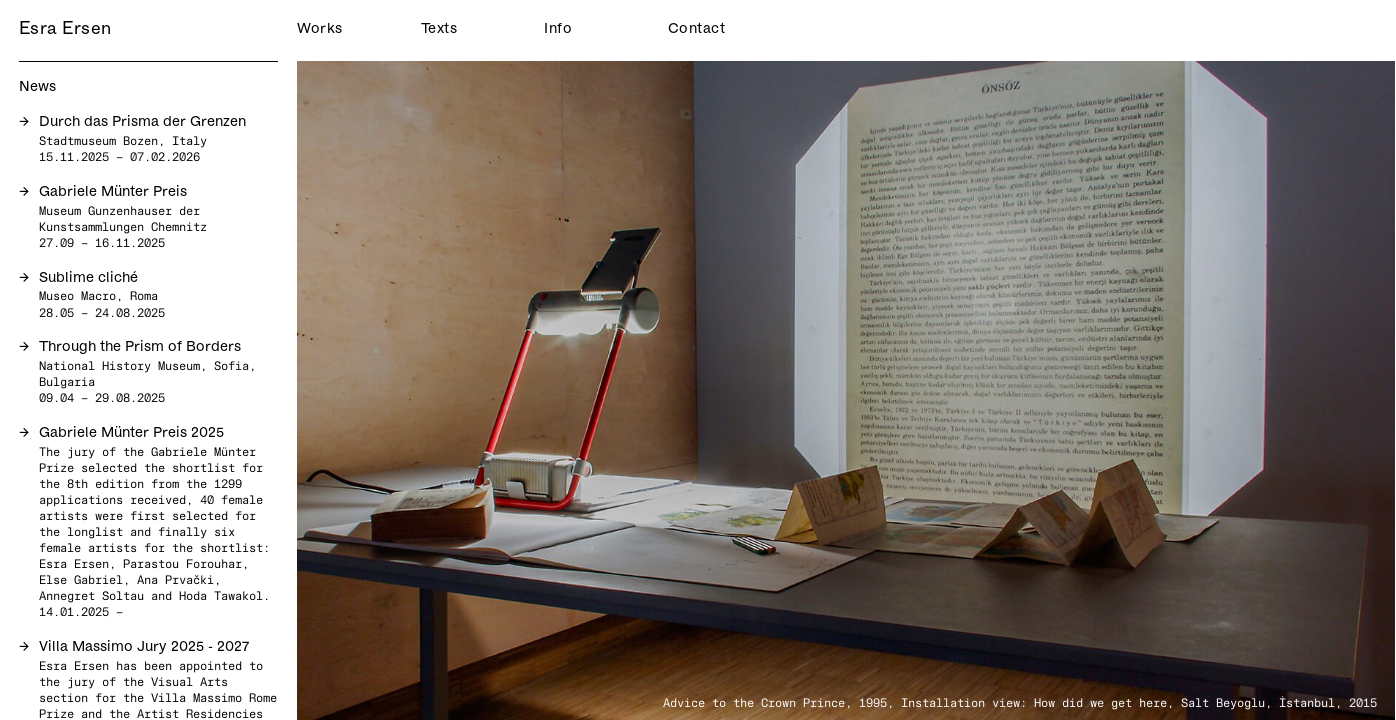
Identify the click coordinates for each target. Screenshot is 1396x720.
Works (320, 29)
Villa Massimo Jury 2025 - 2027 (144, 647)
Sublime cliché (88, 278)
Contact (692, 29)
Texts (439, 29)
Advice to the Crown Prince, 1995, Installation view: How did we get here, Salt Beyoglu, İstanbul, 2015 (1020, 702)
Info (558, 29)
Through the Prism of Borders (140, 347)
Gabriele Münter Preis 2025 (131, 433)
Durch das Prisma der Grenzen (142, 122)
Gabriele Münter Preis (113, 192)
